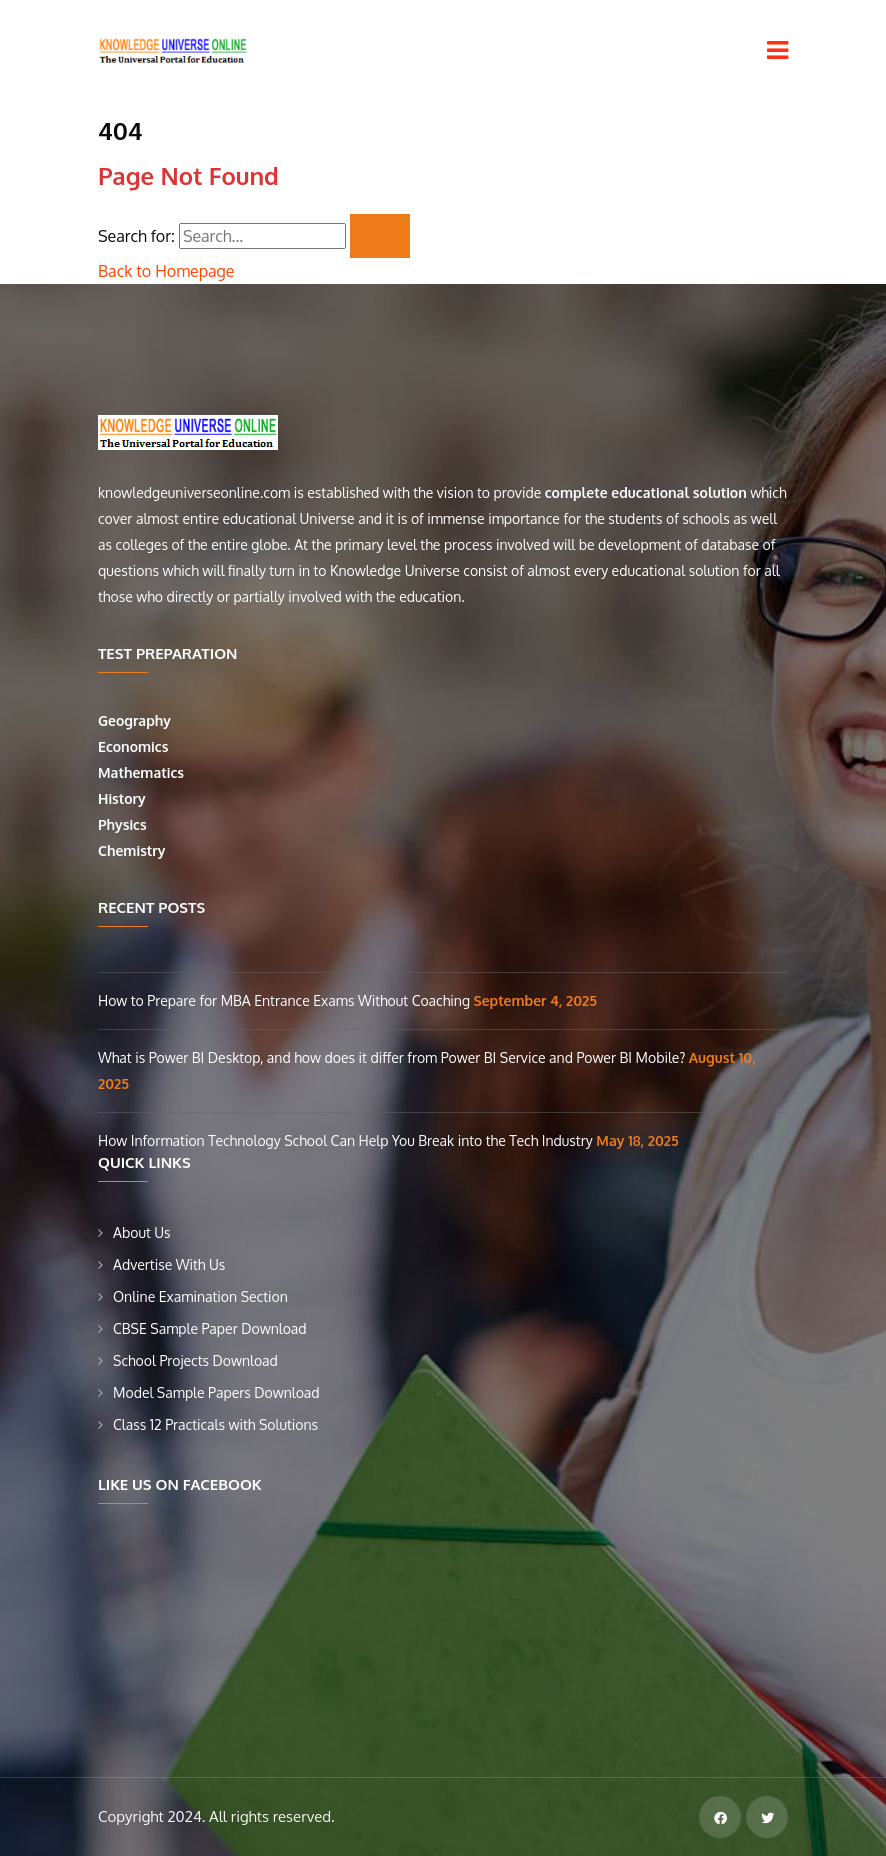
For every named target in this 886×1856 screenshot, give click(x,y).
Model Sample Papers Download (216, 1392)
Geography (136, 720)
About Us (142, 1232)
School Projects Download (195, 1360)
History (122, 798)
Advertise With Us (169, 1264)
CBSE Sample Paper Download (210, 1328)
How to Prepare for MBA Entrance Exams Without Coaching (286, 1000)
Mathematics (143, 772)
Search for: (136, 236)
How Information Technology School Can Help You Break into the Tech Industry (347, 1140)
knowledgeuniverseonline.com (194, 492)
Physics (124, 824)
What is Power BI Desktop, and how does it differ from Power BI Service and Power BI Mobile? (393, 1057)
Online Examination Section (200, 1296)
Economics (135, 746)
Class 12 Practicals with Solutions (215, 1424)
